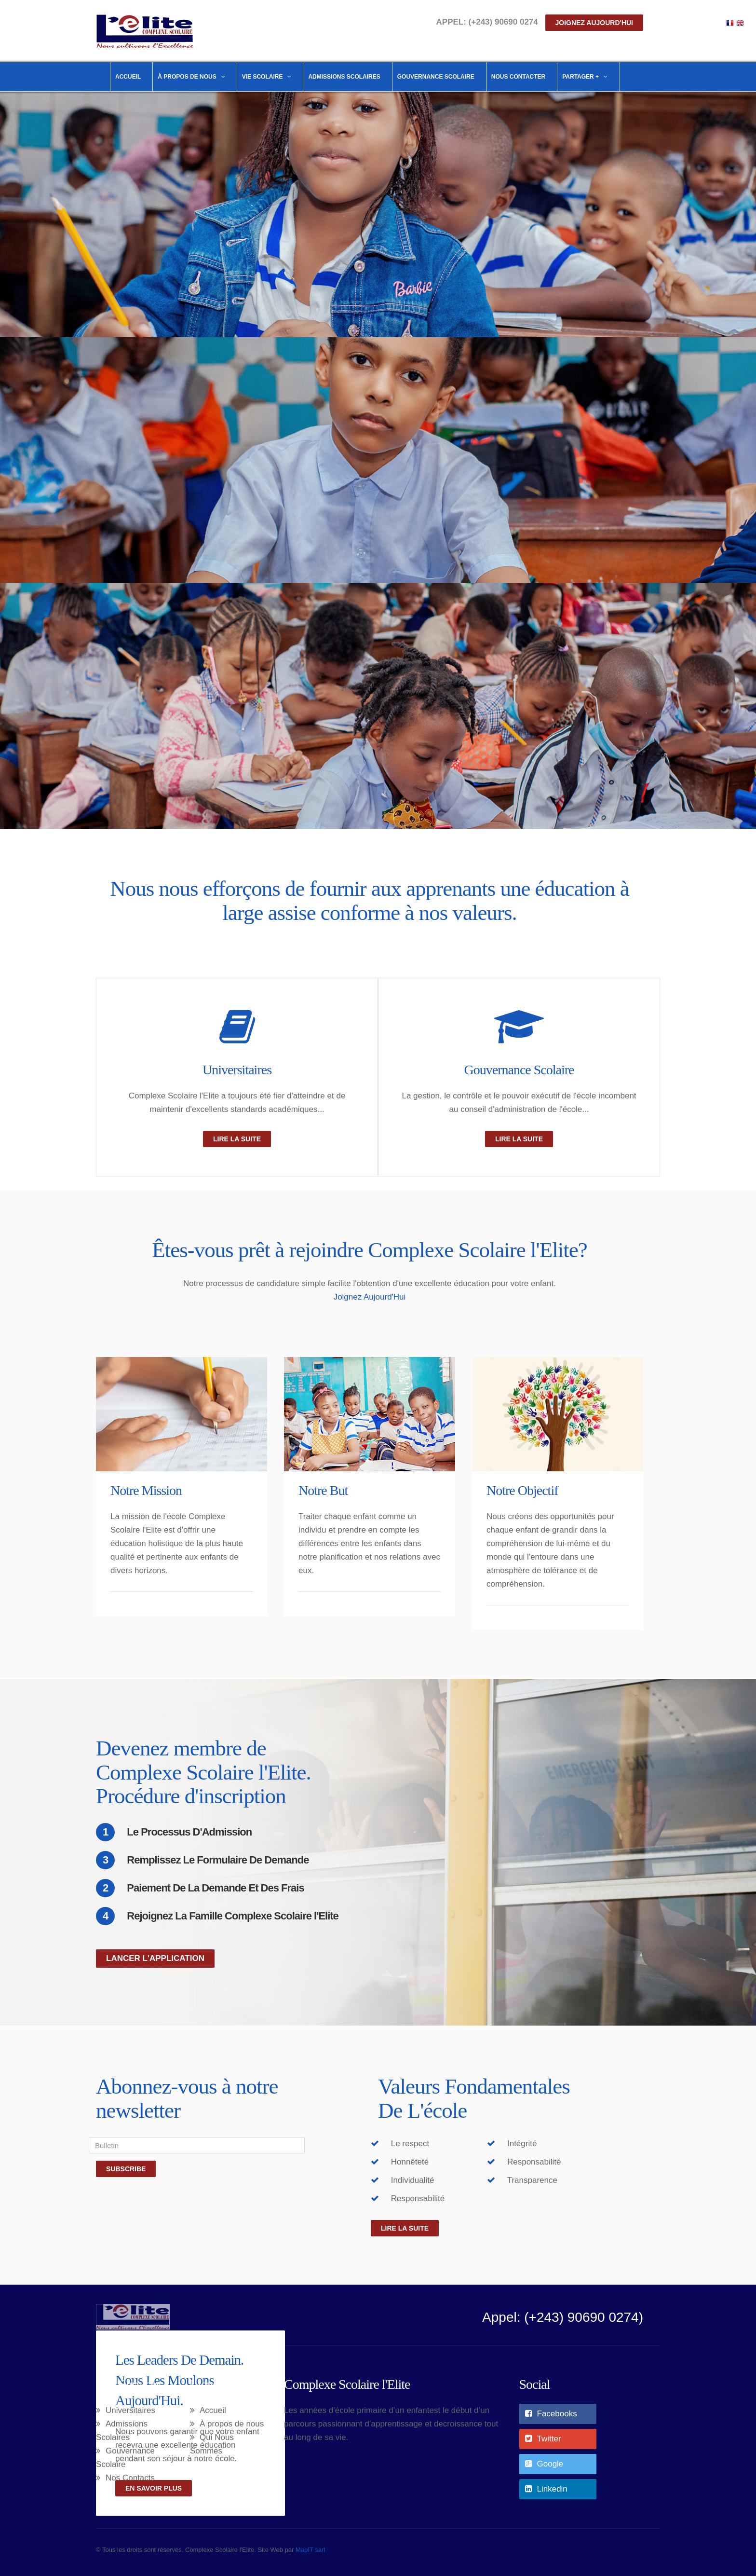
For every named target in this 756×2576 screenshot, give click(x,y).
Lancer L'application (155, 1958)
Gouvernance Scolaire (435, 76)
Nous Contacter (518, 76)
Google (544, 2463)
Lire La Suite (237, 1139)
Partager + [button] (585, 76)
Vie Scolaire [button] (267, 76)
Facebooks (551, 2413)
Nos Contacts (130, 2477)
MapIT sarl (310, 2549)
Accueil (128, 76)
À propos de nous (232, 2423)
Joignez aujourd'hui (594, 23)
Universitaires (236, 1069)
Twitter (543, 2438)
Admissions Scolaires (344, 76)
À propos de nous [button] (191, 76)
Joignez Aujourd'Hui (370, 1297)
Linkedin (546, 2489)
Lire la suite (405, 2228)
